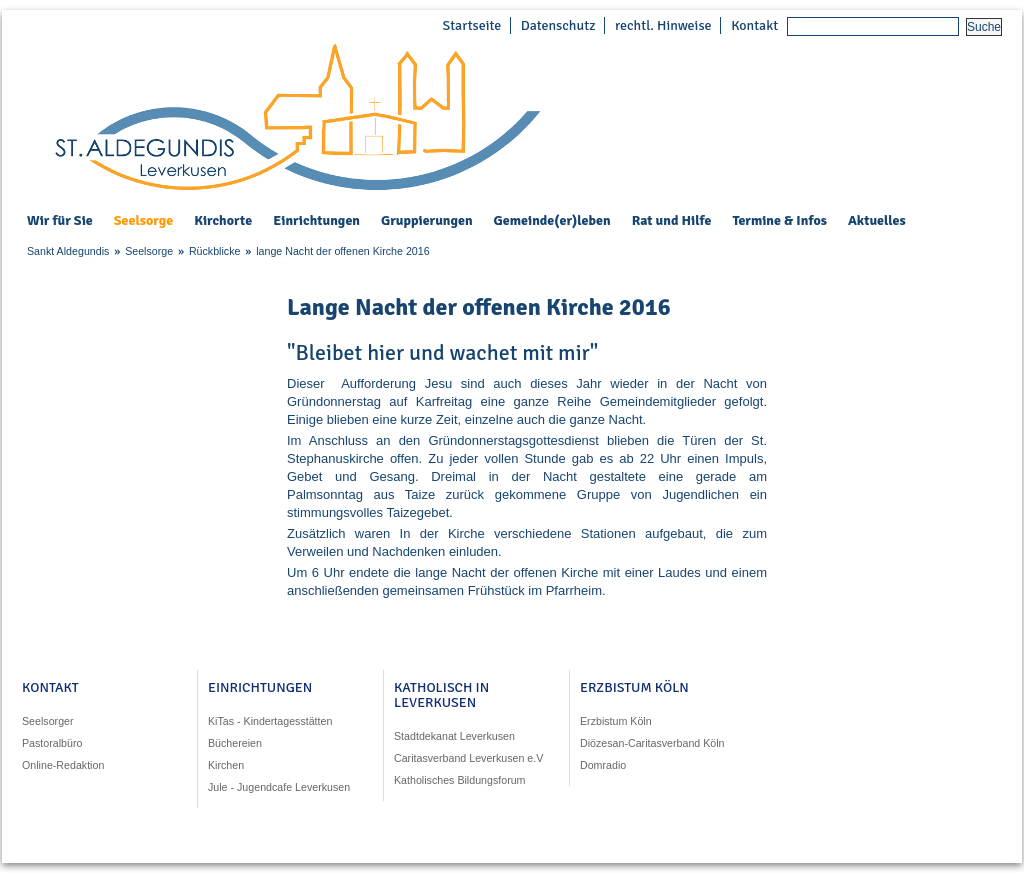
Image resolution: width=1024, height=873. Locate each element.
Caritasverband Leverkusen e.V (468, 758)
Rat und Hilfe (672, 221)
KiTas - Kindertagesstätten (270, 721)
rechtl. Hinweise (663, 25)
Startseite (471, 25)
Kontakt (754, 25)
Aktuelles (877, 220)
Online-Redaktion (63, 765)
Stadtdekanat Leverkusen (454, 736)
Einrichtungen (316, 221)
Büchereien (235, 743)
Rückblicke (215, 251)
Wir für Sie (60, 221)
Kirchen (226, 765)
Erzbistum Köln (616, 721)
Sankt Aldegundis (68, 251)
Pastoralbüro (52, 743)
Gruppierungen (427, 221)
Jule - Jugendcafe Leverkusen (279, 787)
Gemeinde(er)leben (552, 221)
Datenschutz (558, 25)
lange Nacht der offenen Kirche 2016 (342, 251)
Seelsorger (48, 721)
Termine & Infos (779, 221)
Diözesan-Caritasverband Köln (652, 743)
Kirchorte (223, 221)
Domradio (603, 765)
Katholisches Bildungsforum (460, 780)
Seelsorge (143, 221)
